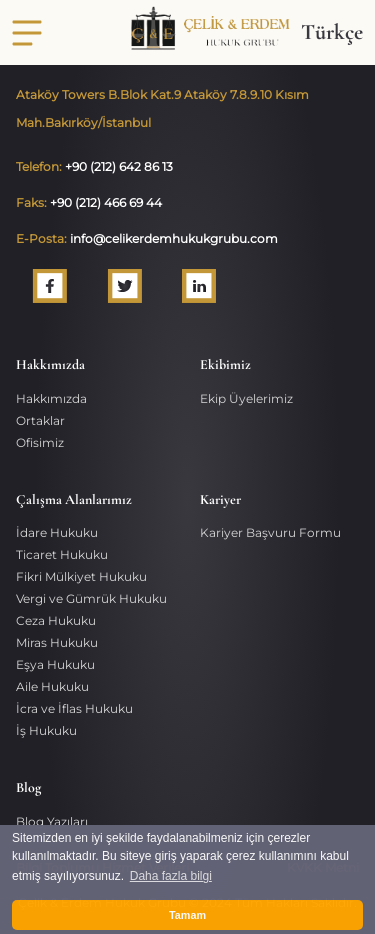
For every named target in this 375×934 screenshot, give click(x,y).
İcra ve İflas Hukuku (74, 708)
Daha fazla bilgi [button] (171, 876)
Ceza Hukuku (56, 620)
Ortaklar (40, 420)
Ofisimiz (40, 442)
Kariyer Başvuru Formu (270, 532)
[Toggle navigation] (27, 33)
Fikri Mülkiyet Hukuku (81, 576)
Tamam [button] (187, 915)
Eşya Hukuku (55, 664)
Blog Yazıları (52, 821)
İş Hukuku (46, 730)
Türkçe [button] (332, 32)
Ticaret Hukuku (62, 554)
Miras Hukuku (57, 642)
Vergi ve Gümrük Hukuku (91, 598)
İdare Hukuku (57, 532)
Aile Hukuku (52, 686)
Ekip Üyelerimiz (246, 398)
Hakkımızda (51, 398)
